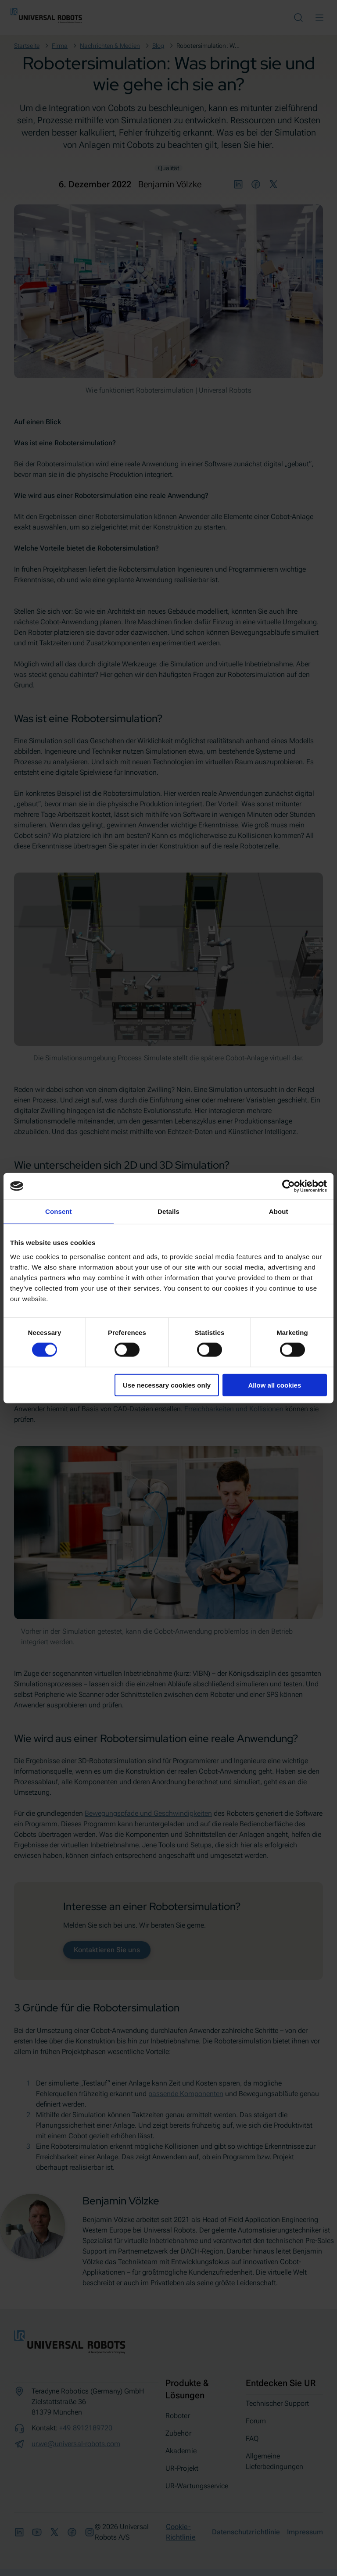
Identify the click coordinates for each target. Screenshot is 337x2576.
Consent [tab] (58, 1211)
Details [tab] (168, 1211)
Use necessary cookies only (167, 1384)
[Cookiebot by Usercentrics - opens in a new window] (288, 1186)
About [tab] (278, 1211)
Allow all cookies (274, 1384)
